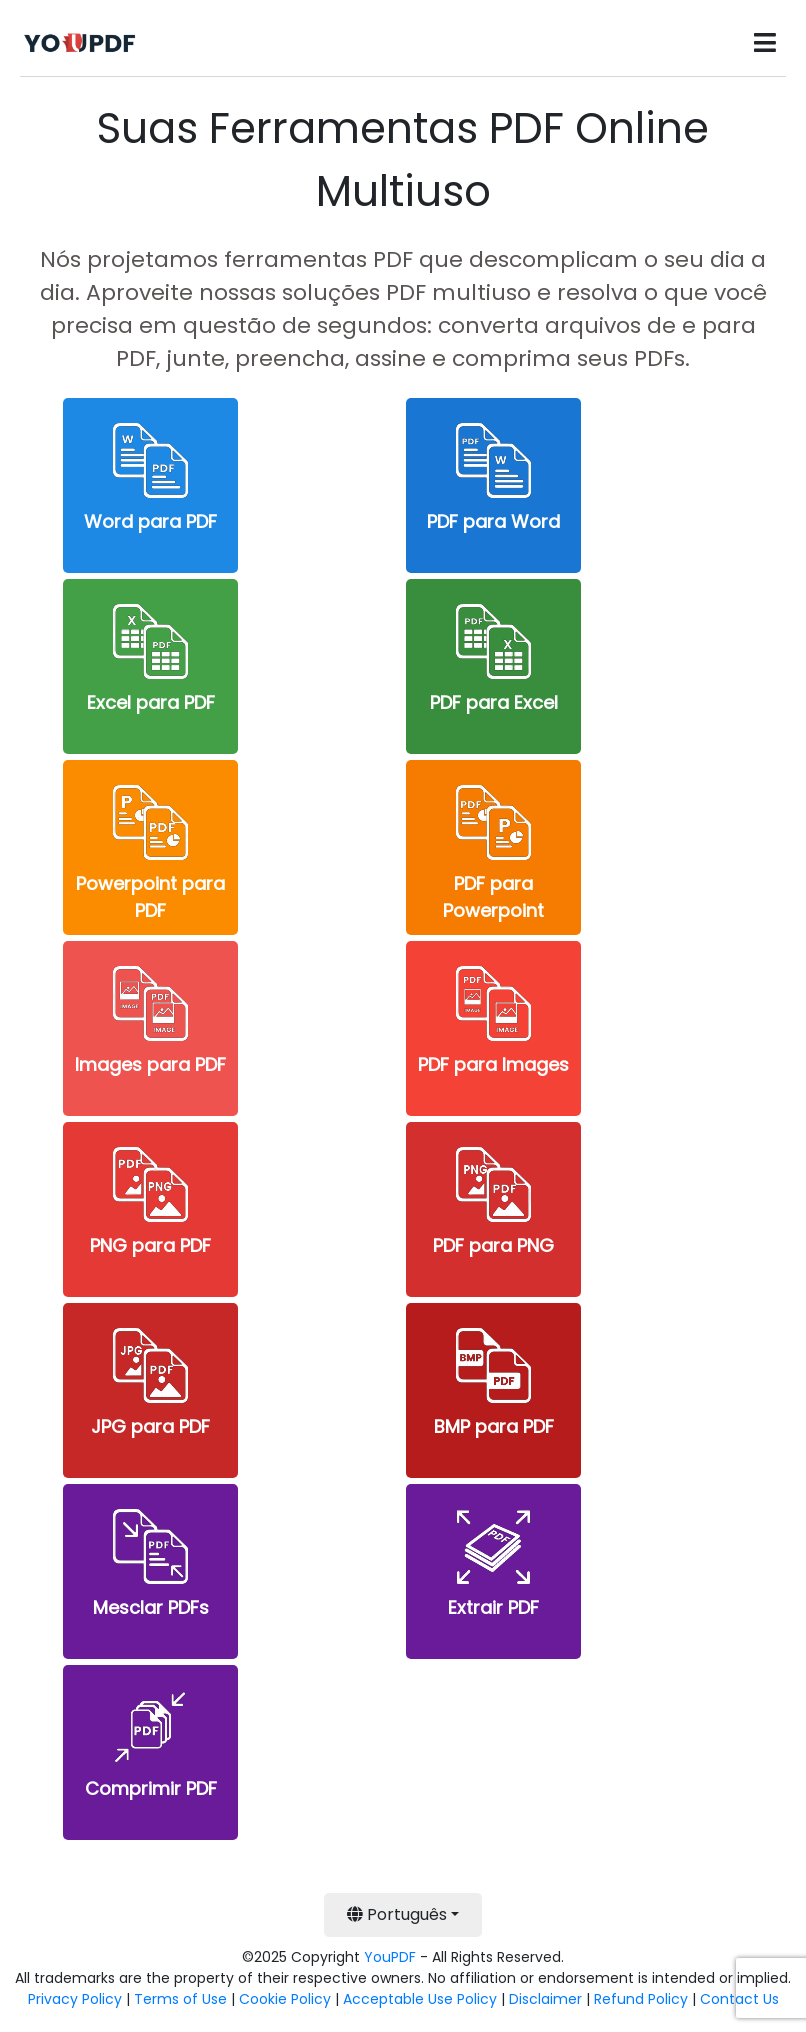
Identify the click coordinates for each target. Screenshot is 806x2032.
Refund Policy (641, 1999)
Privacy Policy (75, 1999)
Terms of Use (180, 1999)
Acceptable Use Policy (420, 1999)
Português (397, 1914)
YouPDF (390, 1957)
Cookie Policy (285, 1999)
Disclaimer (545, 1999)
